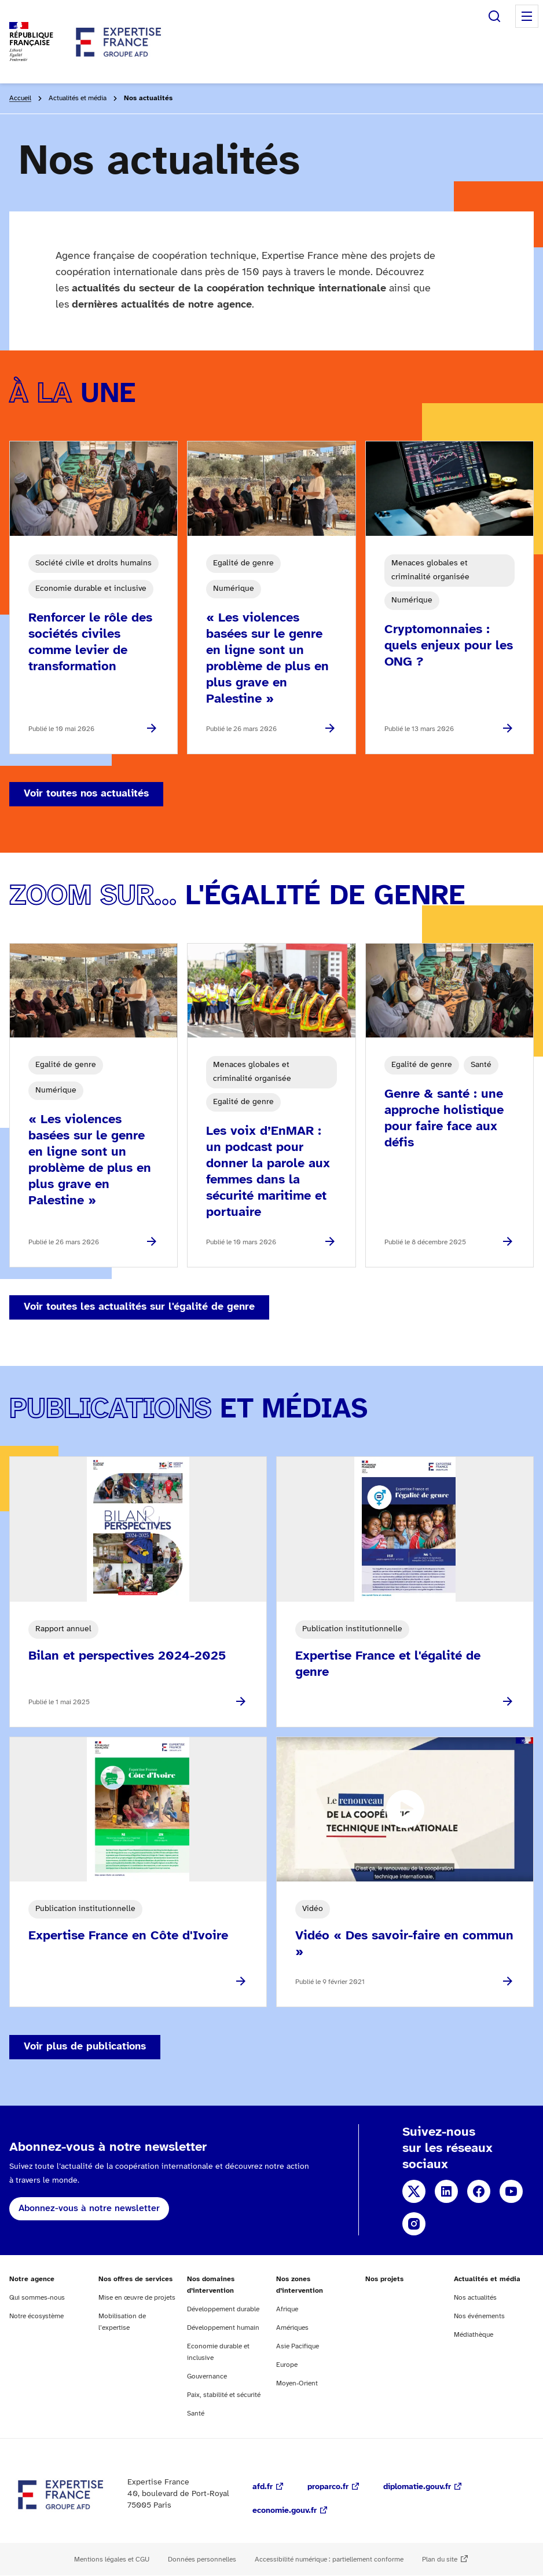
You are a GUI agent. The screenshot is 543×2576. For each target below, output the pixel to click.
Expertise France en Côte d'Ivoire (128, 1936)
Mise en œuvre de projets (136, 2297)
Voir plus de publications (85, 2046)
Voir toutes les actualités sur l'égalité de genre (139, 1307)
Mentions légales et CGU (111, 2559)
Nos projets (384, 2279)
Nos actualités (475, 2297)
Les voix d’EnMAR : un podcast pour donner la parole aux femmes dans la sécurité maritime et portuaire (268, 1171)
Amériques (292, 2328)
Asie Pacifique (297, 2346)
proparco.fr (327, 2487)
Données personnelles (202, 2559)
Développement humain (223, 2328)
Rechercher (494, 16)
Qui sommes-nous (37, 2297)
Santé (195, 2413)
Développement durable (223, 2309)
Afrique (287, 2309)
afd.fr (262, 2487)
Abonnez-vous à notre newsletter (89, 2208)
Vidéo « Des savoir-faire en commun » (404, 1944)
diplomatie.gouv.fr (417, 2487)
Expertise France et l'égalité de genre (387, 1664)
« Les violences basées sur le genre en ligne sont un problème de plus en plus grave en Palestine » (267, 658)
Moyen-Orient (297, 2383)
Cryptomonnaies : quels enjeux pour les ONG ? (448, 646)
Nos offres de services (135, 2279)
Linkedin (446, 2191)
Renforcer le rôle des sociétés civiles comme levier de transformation (90, 642)
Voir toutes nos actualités (86, 793)
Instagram (413, 2223)
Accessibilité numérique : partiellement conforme (329, 2559)
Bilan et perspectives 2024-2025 (127, 1656)
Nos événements (479, 2316)
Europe (287, 2365)
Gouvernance (207, 2376)
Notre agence (31, 2279)
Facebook (478, 2191)
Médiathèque (473, 2335)
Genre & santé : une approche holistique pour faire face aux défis (444, 1118)
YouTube (511, 2191)
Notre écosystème (36, 2316)
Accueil (20, 98)
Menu (526, 16)
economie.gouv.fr (284, 2510)
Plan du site (439, 2559)
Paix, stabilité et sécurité (224, 2395)
